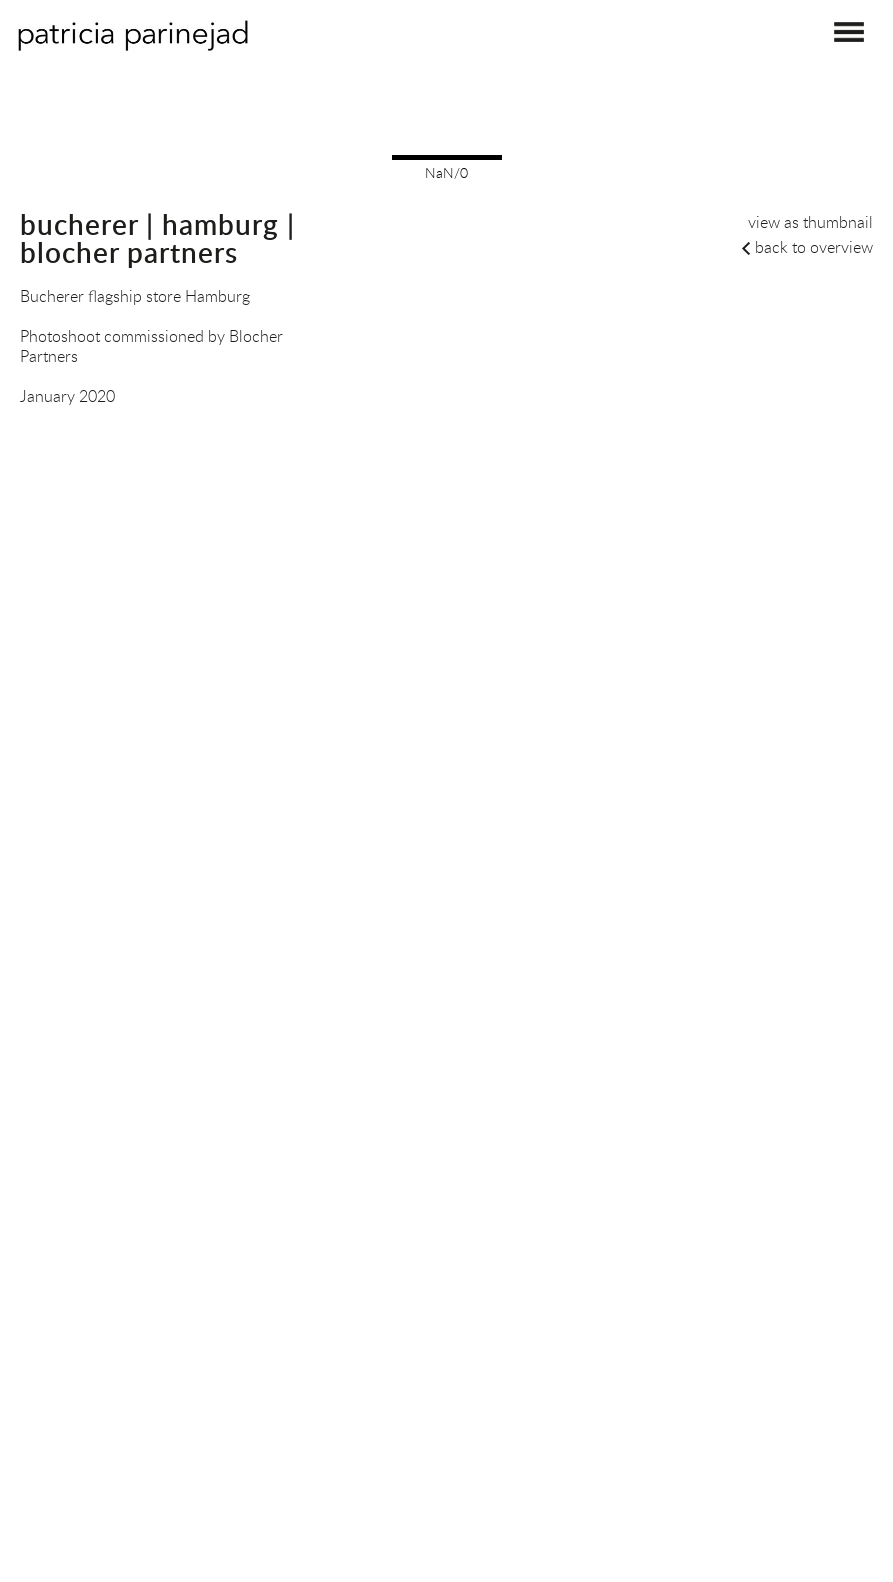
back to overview (814, 247)
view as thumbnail (810, 222)
